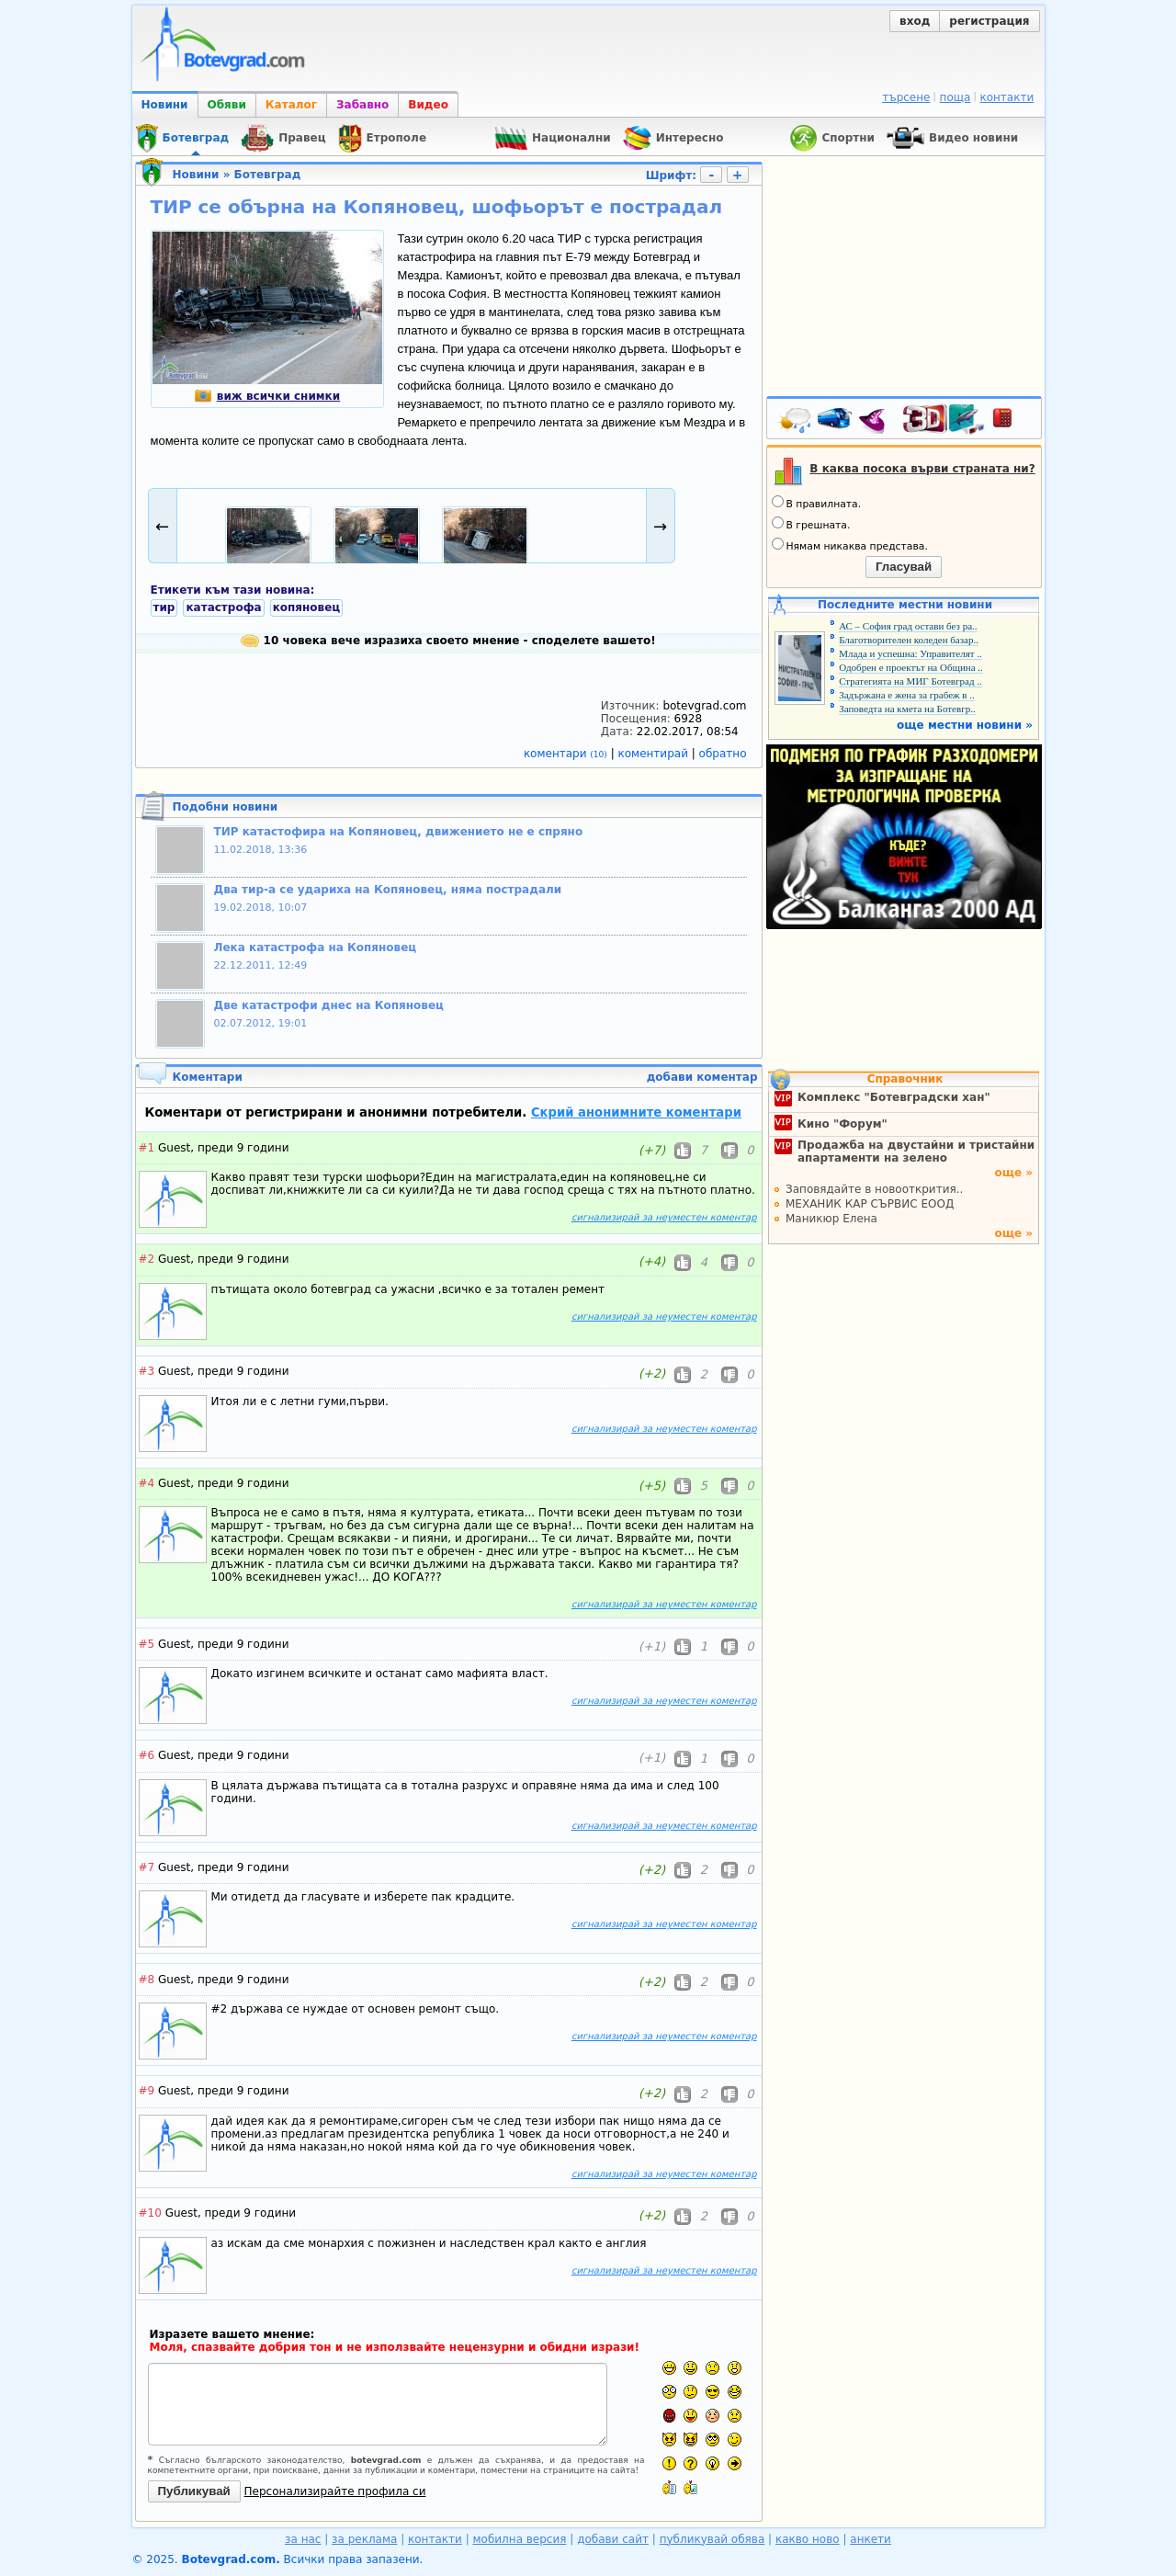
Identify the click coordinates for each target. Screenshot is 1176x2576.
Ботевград (267, 174)
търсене (906, 97)
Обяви (227, 104)
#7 (147, 1867)
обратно (723, 753)
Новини (164, 104)
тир (164, 607)
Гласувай (904, 566)
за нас (303, 2539)
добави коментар (702, 1077)
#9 (147, 2090)
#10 (150, 2213)
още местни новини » (965, 725)
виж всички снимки (267, 396)
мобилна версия (520, 2539)
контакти (1006, 97)
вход (914, 21)
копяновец (307, 607)
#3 (147, 1371)
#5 (147, 1644)
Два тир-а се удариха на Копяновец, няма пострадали (388, 889)
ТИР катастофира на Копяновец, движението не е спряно (398, 831)
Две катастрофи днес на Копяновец (329, 1005)
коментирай (655, 753)
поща (955, 97)
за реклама (364, 2539)
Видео (428, 104)
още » (1013, 1172)
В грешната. (811, 523)
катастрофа (223, 607)
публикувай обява (712, 2539)
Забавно (362, 104)
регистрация (989, 21)
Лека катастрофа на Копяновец (315, 947)
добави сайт (613, 2539)
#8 (147, 1979)
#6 (147, 1755)
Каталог (291, 104)
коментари (567, 753)
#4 (147, 1483)
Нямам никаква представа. (850, 545)
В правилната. (817, 502)
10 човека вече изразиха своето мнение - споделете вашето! (448, 640)
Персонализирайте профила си (335, 2491)
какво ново (807, 2539)
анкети (870, 2539)
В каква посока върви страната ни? (922, 468)
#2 (147, 1259)
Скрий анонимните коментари (636, 1112)
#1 (147, 1147)
